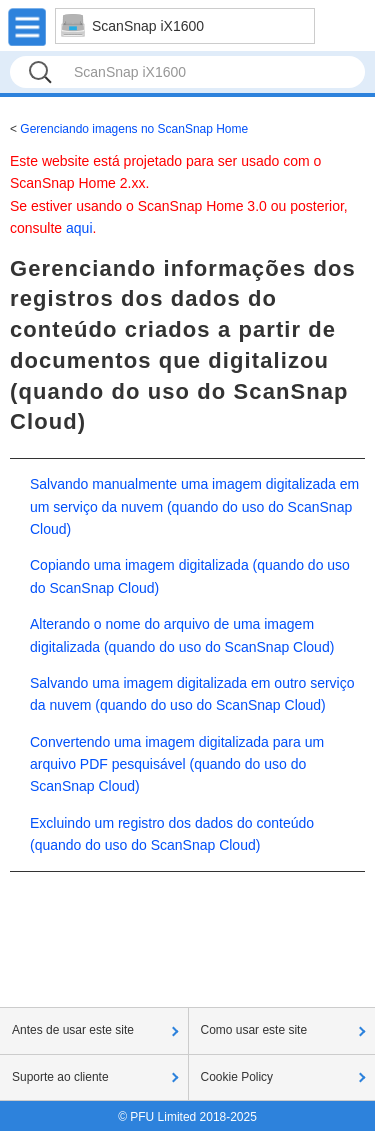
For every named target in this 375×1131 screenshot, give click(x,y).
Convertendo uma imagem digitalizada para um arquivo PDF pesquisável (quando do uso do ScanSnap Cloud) (177, 764)
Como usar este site (254, 1030)
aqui (79, 228)
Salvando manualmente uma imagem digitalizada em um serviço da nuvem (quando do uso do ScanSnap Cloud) (194, 506)
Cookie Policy (237, 1077)
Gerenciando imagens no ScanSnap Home (134, 129)
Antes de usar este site (73, 1030)
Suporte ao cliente (60, 1077)
